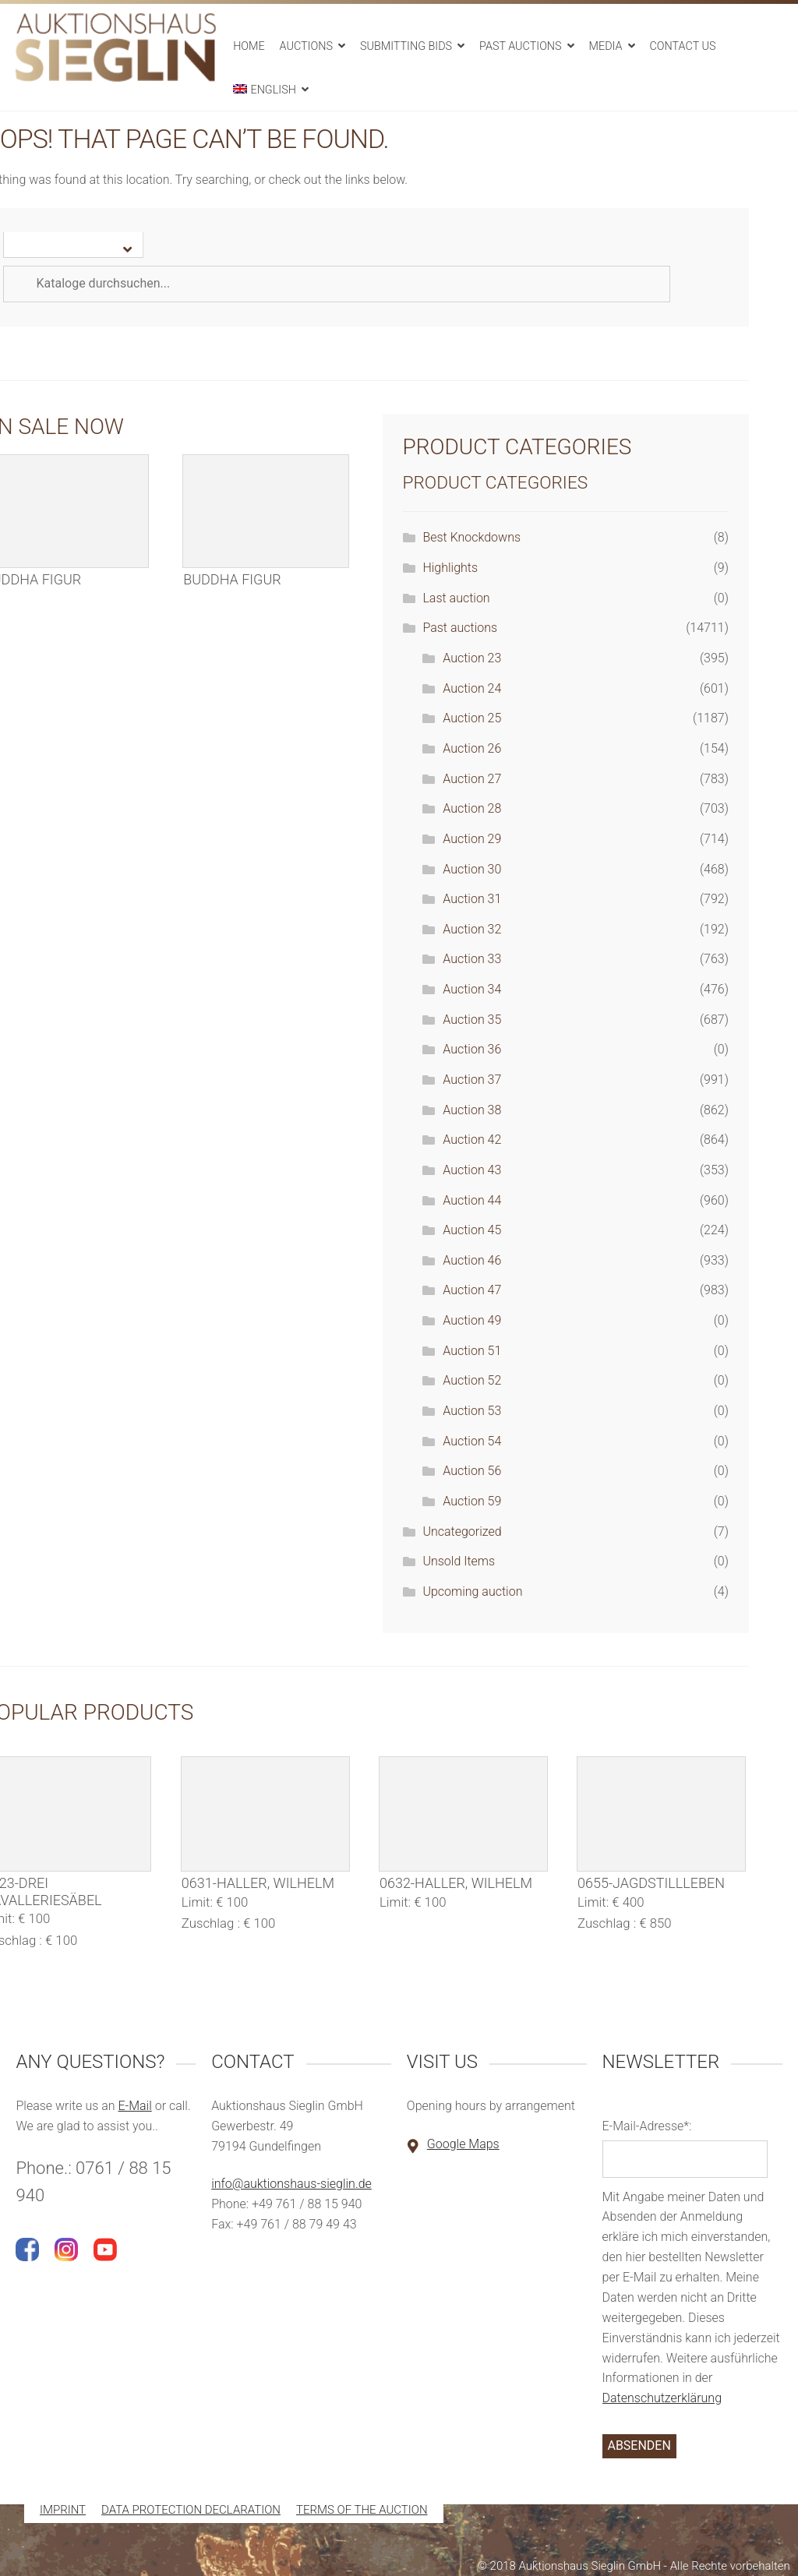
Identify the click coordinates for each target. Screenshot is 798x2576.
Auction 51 (472, 1350)
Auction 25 (472, 718)
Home (249, 46)
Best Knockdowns (471, 537)
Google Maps (463, 2144)
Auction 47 (472, 1290)
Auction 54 (472, 1441)
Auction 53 (472, 1410)
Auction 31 (472, 898)
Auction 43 (472, 1170)
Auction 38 (472, 1110)
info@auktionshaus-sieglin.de (291, 2183)
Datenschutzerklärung (662, 2398)
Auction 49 (472, 1320)
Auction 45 (472, 1230)
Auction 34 (472, 989)
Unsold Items (458, 1561)
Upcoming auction (472, 1591)
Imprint (63, 2510)
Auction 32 (472, 929)
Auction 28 (472, 808)
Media (606, 46)
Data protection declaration (191, 2510)
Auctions (306, 46)
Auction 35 (472, 1019)
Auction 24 (472, 688)
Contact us (682, 46)
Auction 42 (472, 1139)
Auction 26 (472, 748)
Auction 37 (472, 1079)
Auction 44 (472, 1200)
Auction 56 (472, 1470)
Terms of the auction (362, 2510)
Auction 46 (472, 1260)
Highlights (450, 567)
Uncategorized (461, 1531)
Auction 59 (472, 1501)
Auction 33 (472, 958)
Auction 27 (472, 778)
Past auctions (520, 46)
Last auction (455, 598)
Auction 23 (472, 658)
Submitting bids (406, 46)
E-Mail (134, 2105)
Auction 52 (472, 1380)
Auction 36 (472, 1049)
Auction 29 (472, 838)
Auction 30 (472, 869)
